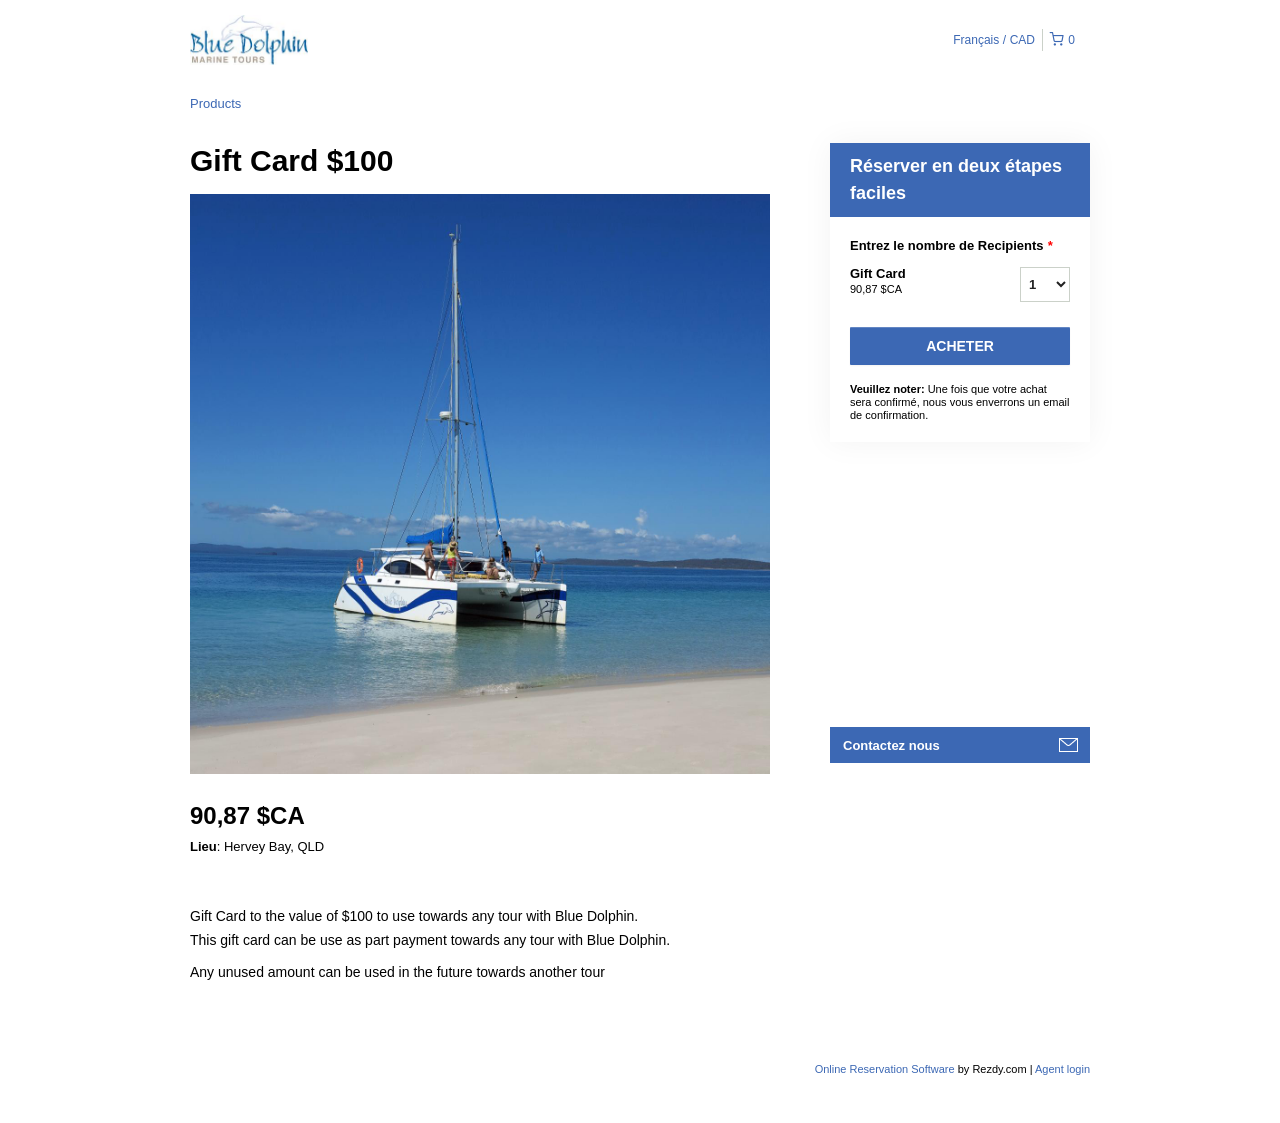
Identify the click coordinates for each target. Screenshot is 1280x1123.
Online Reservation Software (885, 1069)
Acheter (960, 346)
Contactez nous (891, 745)
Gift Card (910, 282)
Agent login (1062, 1069)
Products (215, 103)
